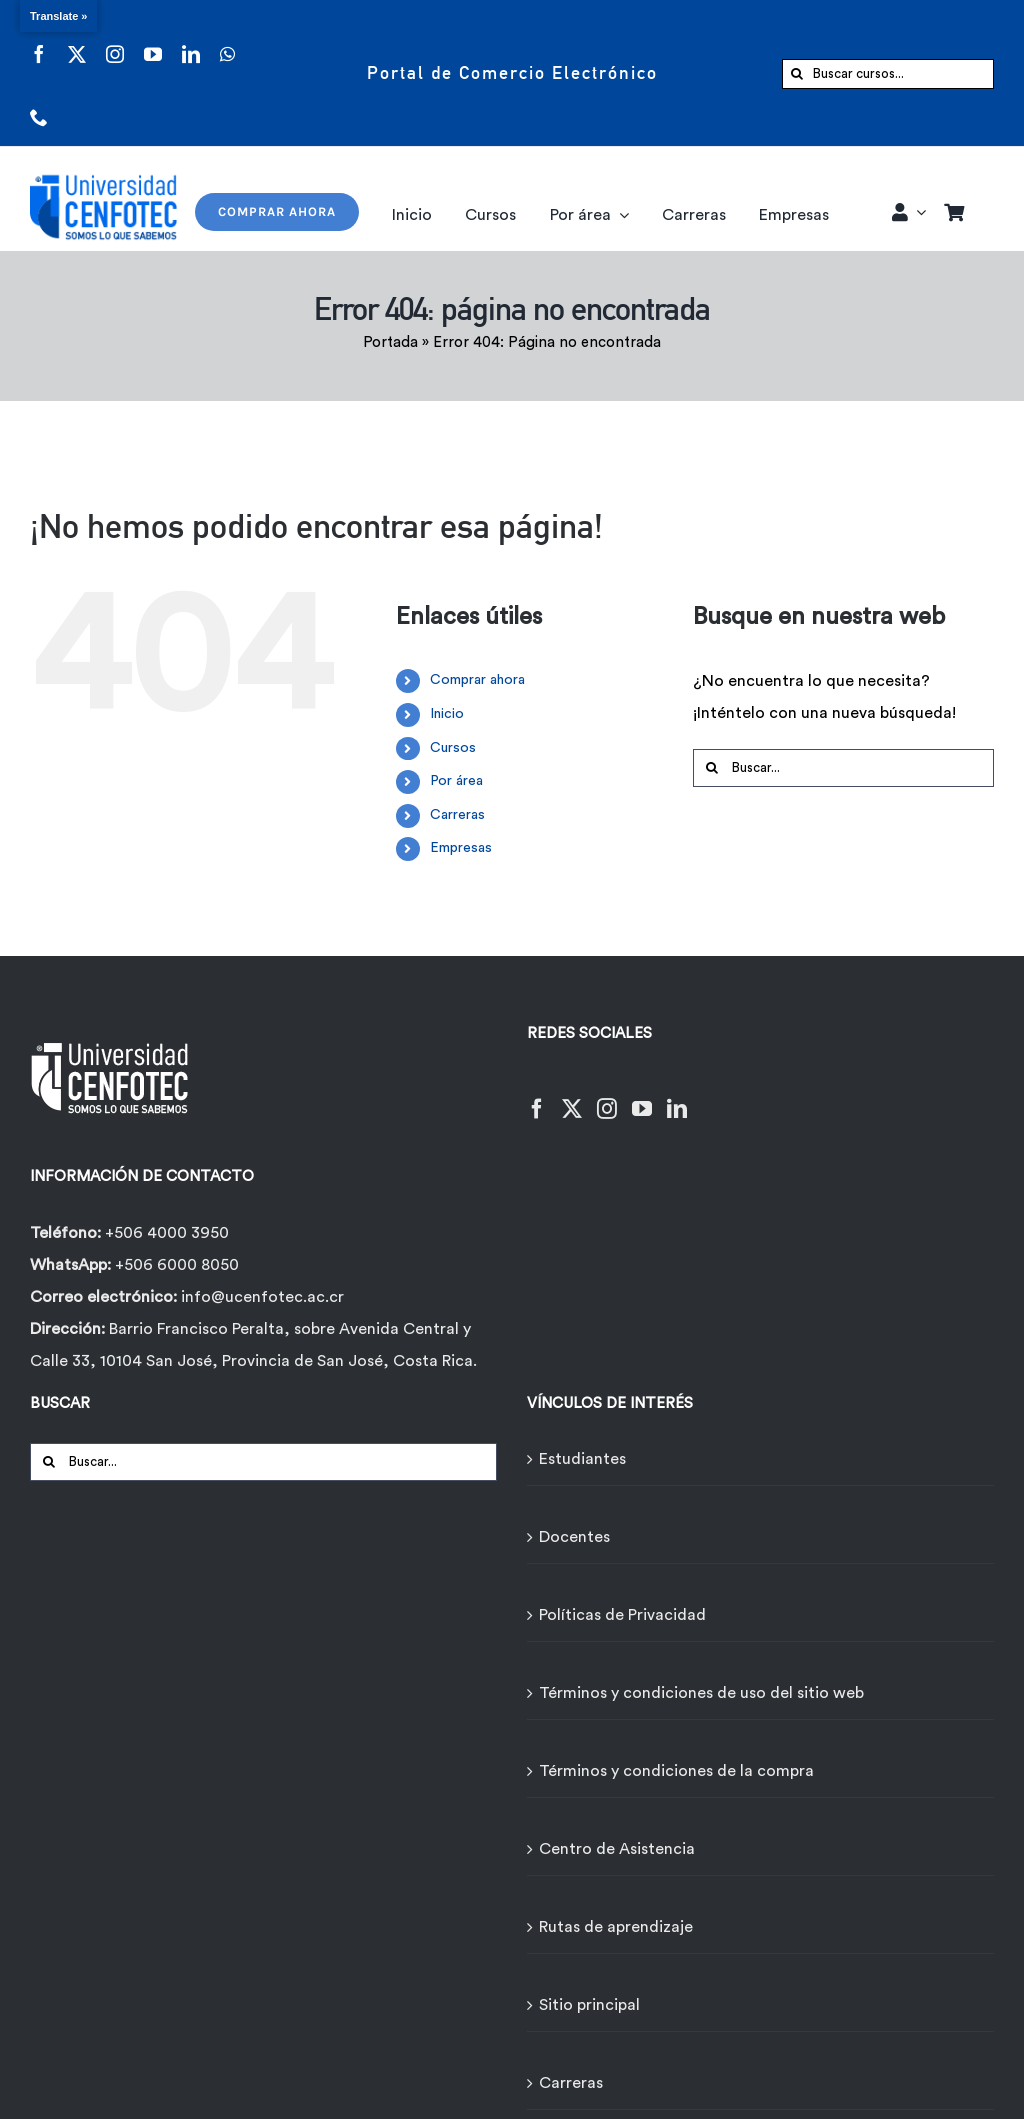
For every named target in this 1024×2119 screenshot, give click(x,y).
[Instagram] (607, 1096)
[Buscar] (797, 74)
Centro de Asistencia (617, 1849)
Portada (390, 342)
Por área (456, 781)
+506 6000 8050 (175, 1265)
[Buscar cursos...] (888, 74)
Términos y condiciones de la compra (676, 1771)
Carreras (457, 815)
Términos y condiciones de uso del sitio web (701, 1693)
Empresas (461, 848)
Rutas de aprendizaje (616, 1927)
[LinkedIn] (677, 1096)
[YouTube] (642, 1096)
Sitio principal (589, 2005)
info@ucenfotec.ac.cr (262, 1297)
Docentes (574, 1537)
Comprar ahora (477, 680)
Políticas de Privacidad (622, 1615)
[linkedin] (191, 41)
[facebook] (39, 41)
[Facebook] (537, 1096)
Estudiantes (582, 1459)
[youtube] (153, 41)
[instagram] (115, 41)
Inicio (447, 714)
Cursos (453, 748)
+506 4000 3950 (167, 1233)
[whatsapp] (227, 41)
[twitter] (77, 41)
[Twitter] (572, 1096)
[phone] (39, 104)
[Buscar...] (843, 768)
